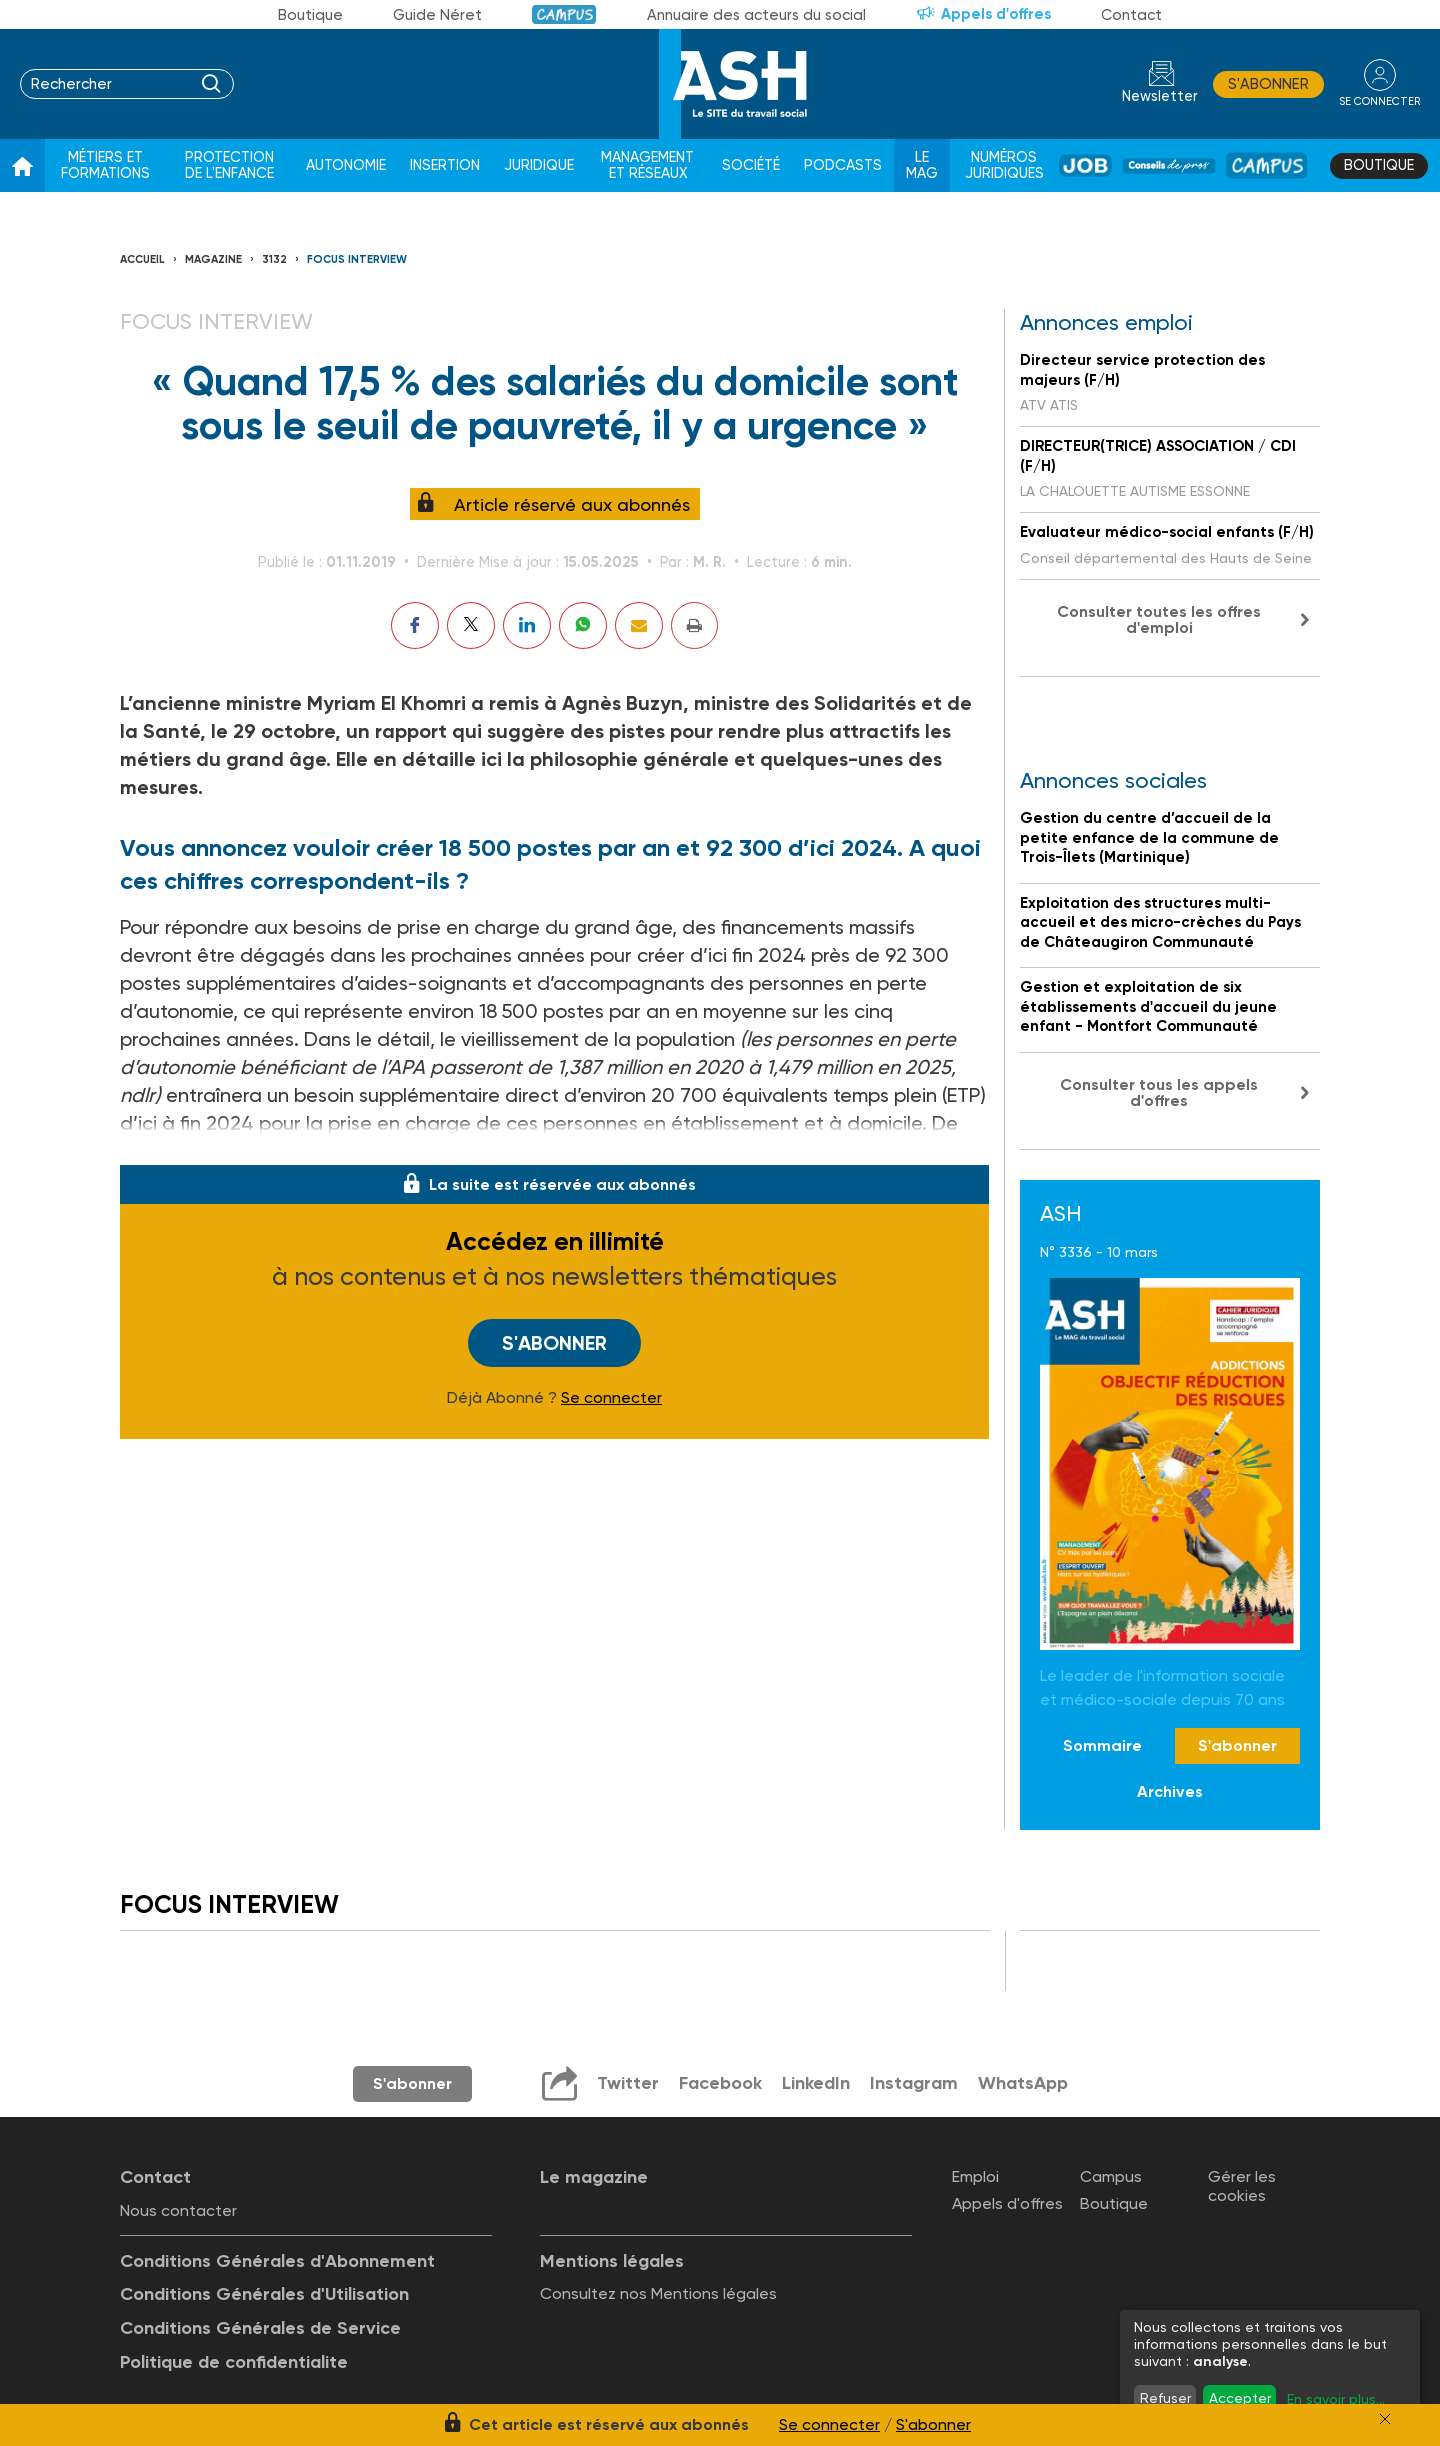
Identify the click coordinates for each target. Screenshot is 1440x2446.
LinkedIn (816, 2083)
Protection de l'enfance (229, 165)
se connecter (1379, 101)
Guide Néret (437, 15)
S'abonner (1268, 84)
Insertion (445, 165)
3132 (274, 259)
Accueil (142, 259)
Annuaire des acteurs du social (756, 15)
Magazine (213, 259)
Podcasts (843, 165)
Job (1085, 165)
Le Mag (922, 165)
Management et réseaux (647, 165)
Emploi (975, 2176)
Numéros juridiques (1004, 165)
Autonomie (346, 165)
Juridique (539, 165)
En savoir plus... (1336, 2399)
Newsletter (1160, 96)
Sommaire (1102, 1745)
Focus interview (357, 259)
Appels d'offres (996, 14)
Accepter (1240, 2398)
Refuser (1165, 2398)
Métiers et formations (105, 165)
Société (751, 165)
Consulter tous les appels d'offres (1159, 1092)
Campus (564, 14)
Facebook (720, 2083)
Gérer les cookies (1242, 2186)
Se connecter (611, 1398)
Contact (1131, 15)
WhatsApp (1023, 2083)
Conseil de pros (1169, 165)
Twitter (628, 2083)
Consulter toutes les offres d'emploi (1159, 619)
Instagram (914, 2083)
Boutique (310, 15)
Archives (1170, 1791)
